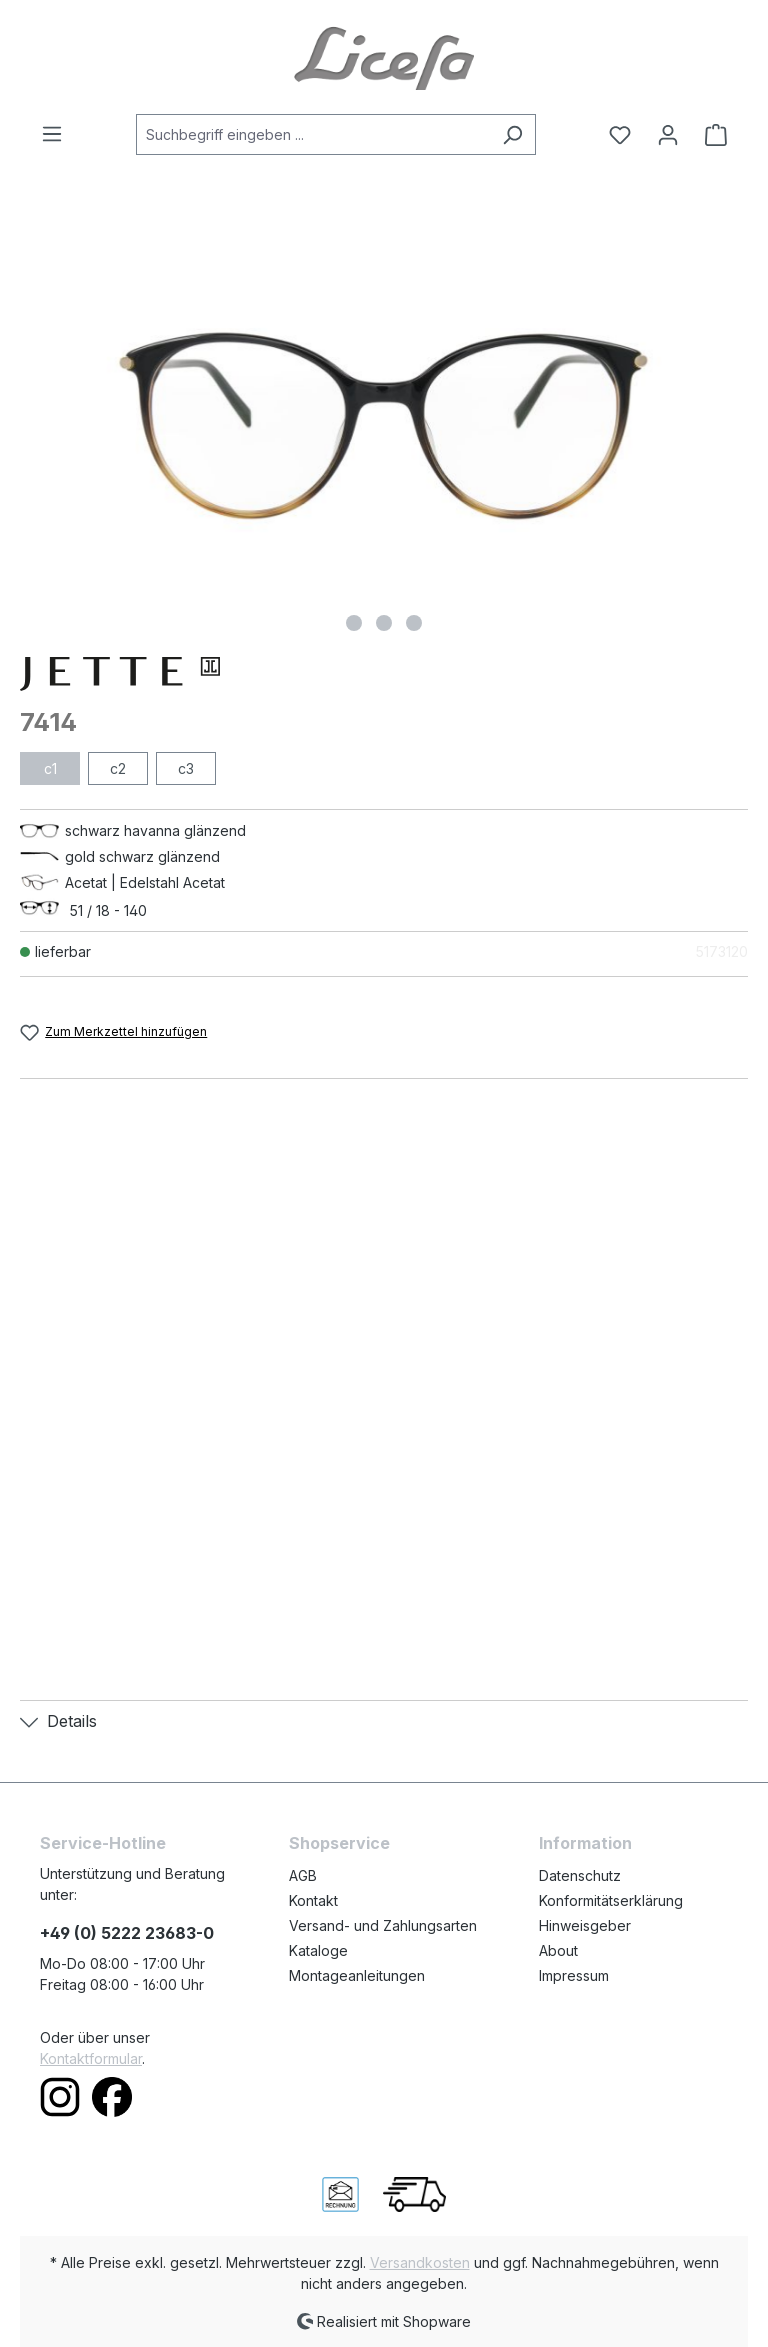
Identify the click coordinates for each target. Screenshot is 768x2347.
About (558, 1950)
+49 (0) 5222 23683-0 (127, 1933)
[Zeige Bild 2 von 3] (384, 623)
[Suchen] (512, 134)
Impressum (574, 1975)
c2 (118, 768)
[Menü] (58, 134)
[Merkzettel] (620, 135)
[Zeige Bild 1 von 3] (354, 623)
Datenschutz (580, 1875)
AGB (303, 1875)
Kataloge (318, 1950)
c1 (50, 768)
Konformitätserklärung (611, 1900)
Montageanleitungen (357, 1975)
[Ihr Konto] (668, 135)
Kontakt (313, 1900)
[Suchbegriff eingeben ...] (313, 134)
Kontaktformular (91, 2058)
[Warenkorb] (710, 135)
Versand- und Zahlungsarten (383, 1925)
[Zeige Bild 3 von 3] (414, 623)
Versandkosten (420, 2262)
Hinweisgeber (585, 1925)
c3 (186, 768)
